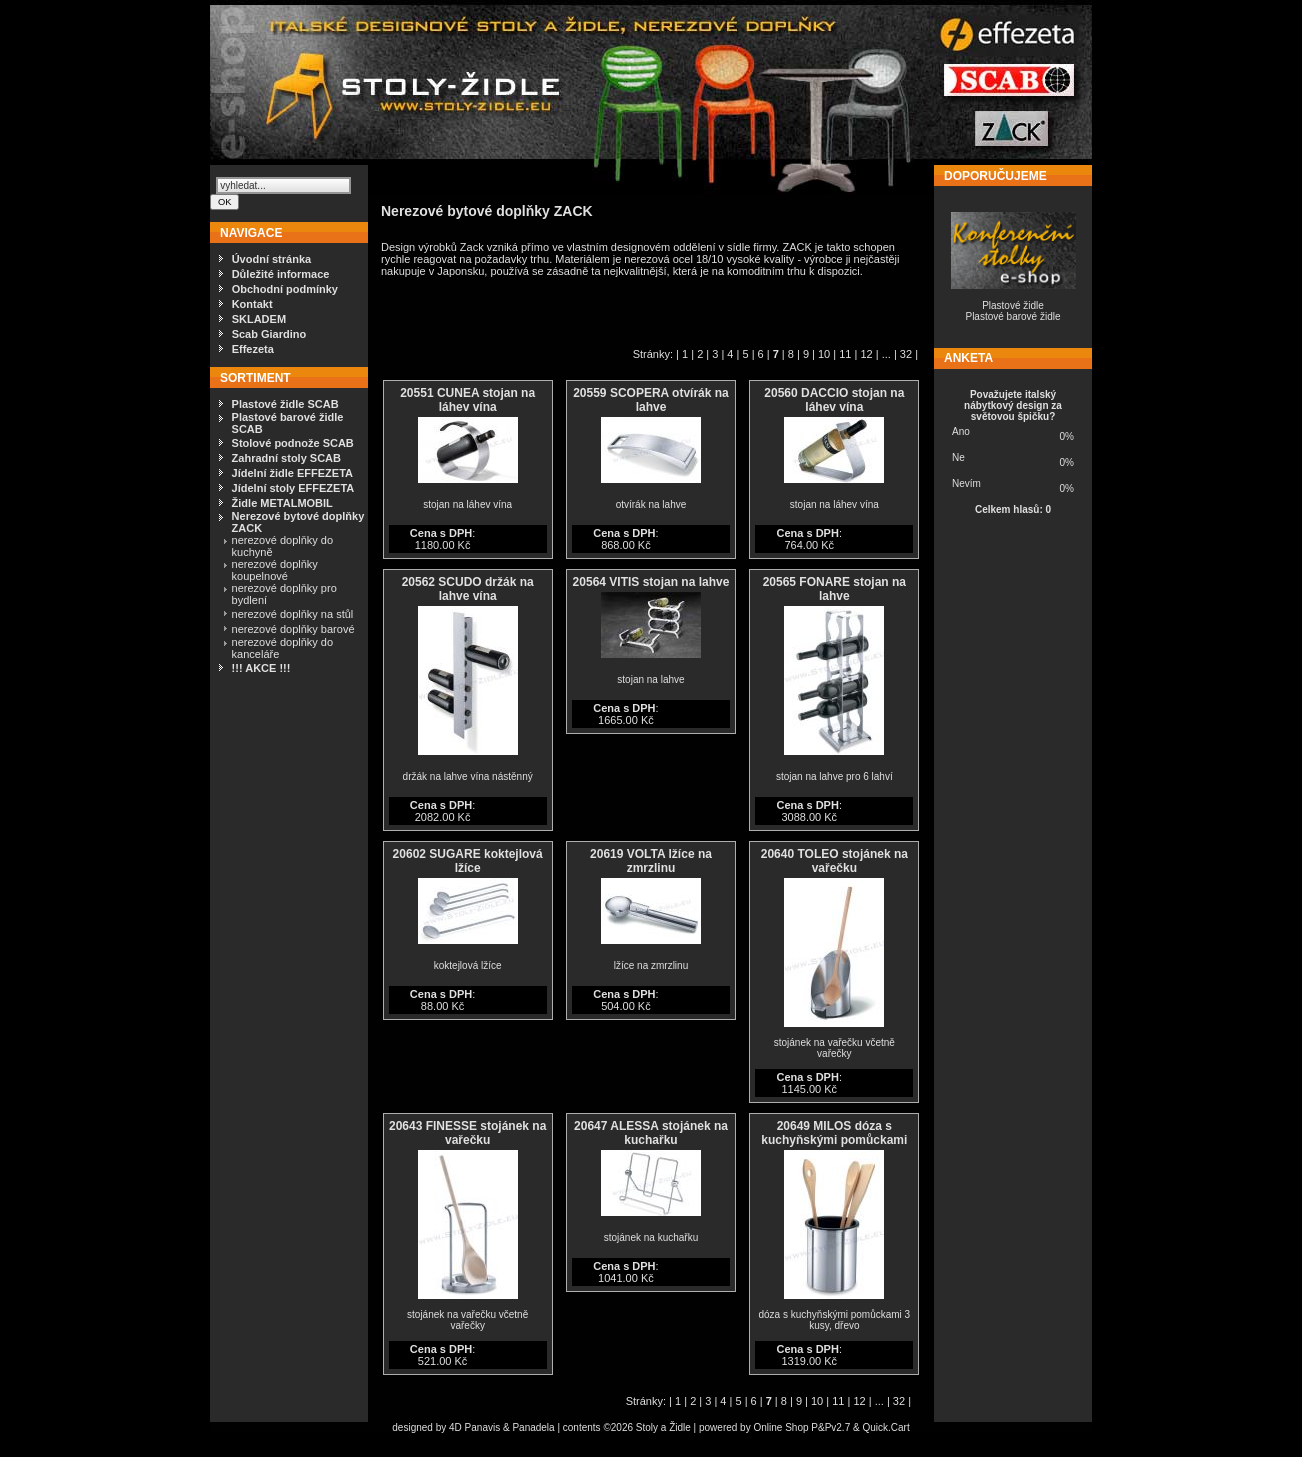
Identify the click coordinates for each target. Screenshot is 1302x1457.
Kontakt (252, 304)
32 (906, 354)
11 (845, 354)
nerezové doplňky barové (293, 629)
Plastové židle (1013, 305)
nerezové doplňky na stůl (293, 614)
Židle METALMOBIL (282, 503)
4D (457, 1427)
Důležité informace (281, 274)
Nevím (966, 483)
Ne (958, 457)
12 (866, 354)
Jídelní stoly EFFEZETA (293, 488)
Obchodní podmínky (285, 289)
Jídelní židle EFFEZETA (292, 473)
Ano (961, 431)
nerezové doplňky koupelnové (275, 570)
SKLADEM (259, 319)
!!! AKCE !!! (261, 668)
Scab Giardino (269, 334)
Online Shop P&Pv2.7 (801, 1427)
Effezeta (253, 349)
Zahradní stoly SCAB (286, 458)
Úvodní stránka (271, 259)
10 (824, 354)
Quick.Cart (885, 1427)
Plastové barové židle (1012, 316)
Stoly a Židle (663, 1427)
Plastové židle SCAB (285, 404)
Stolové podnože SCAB (293, 443)
